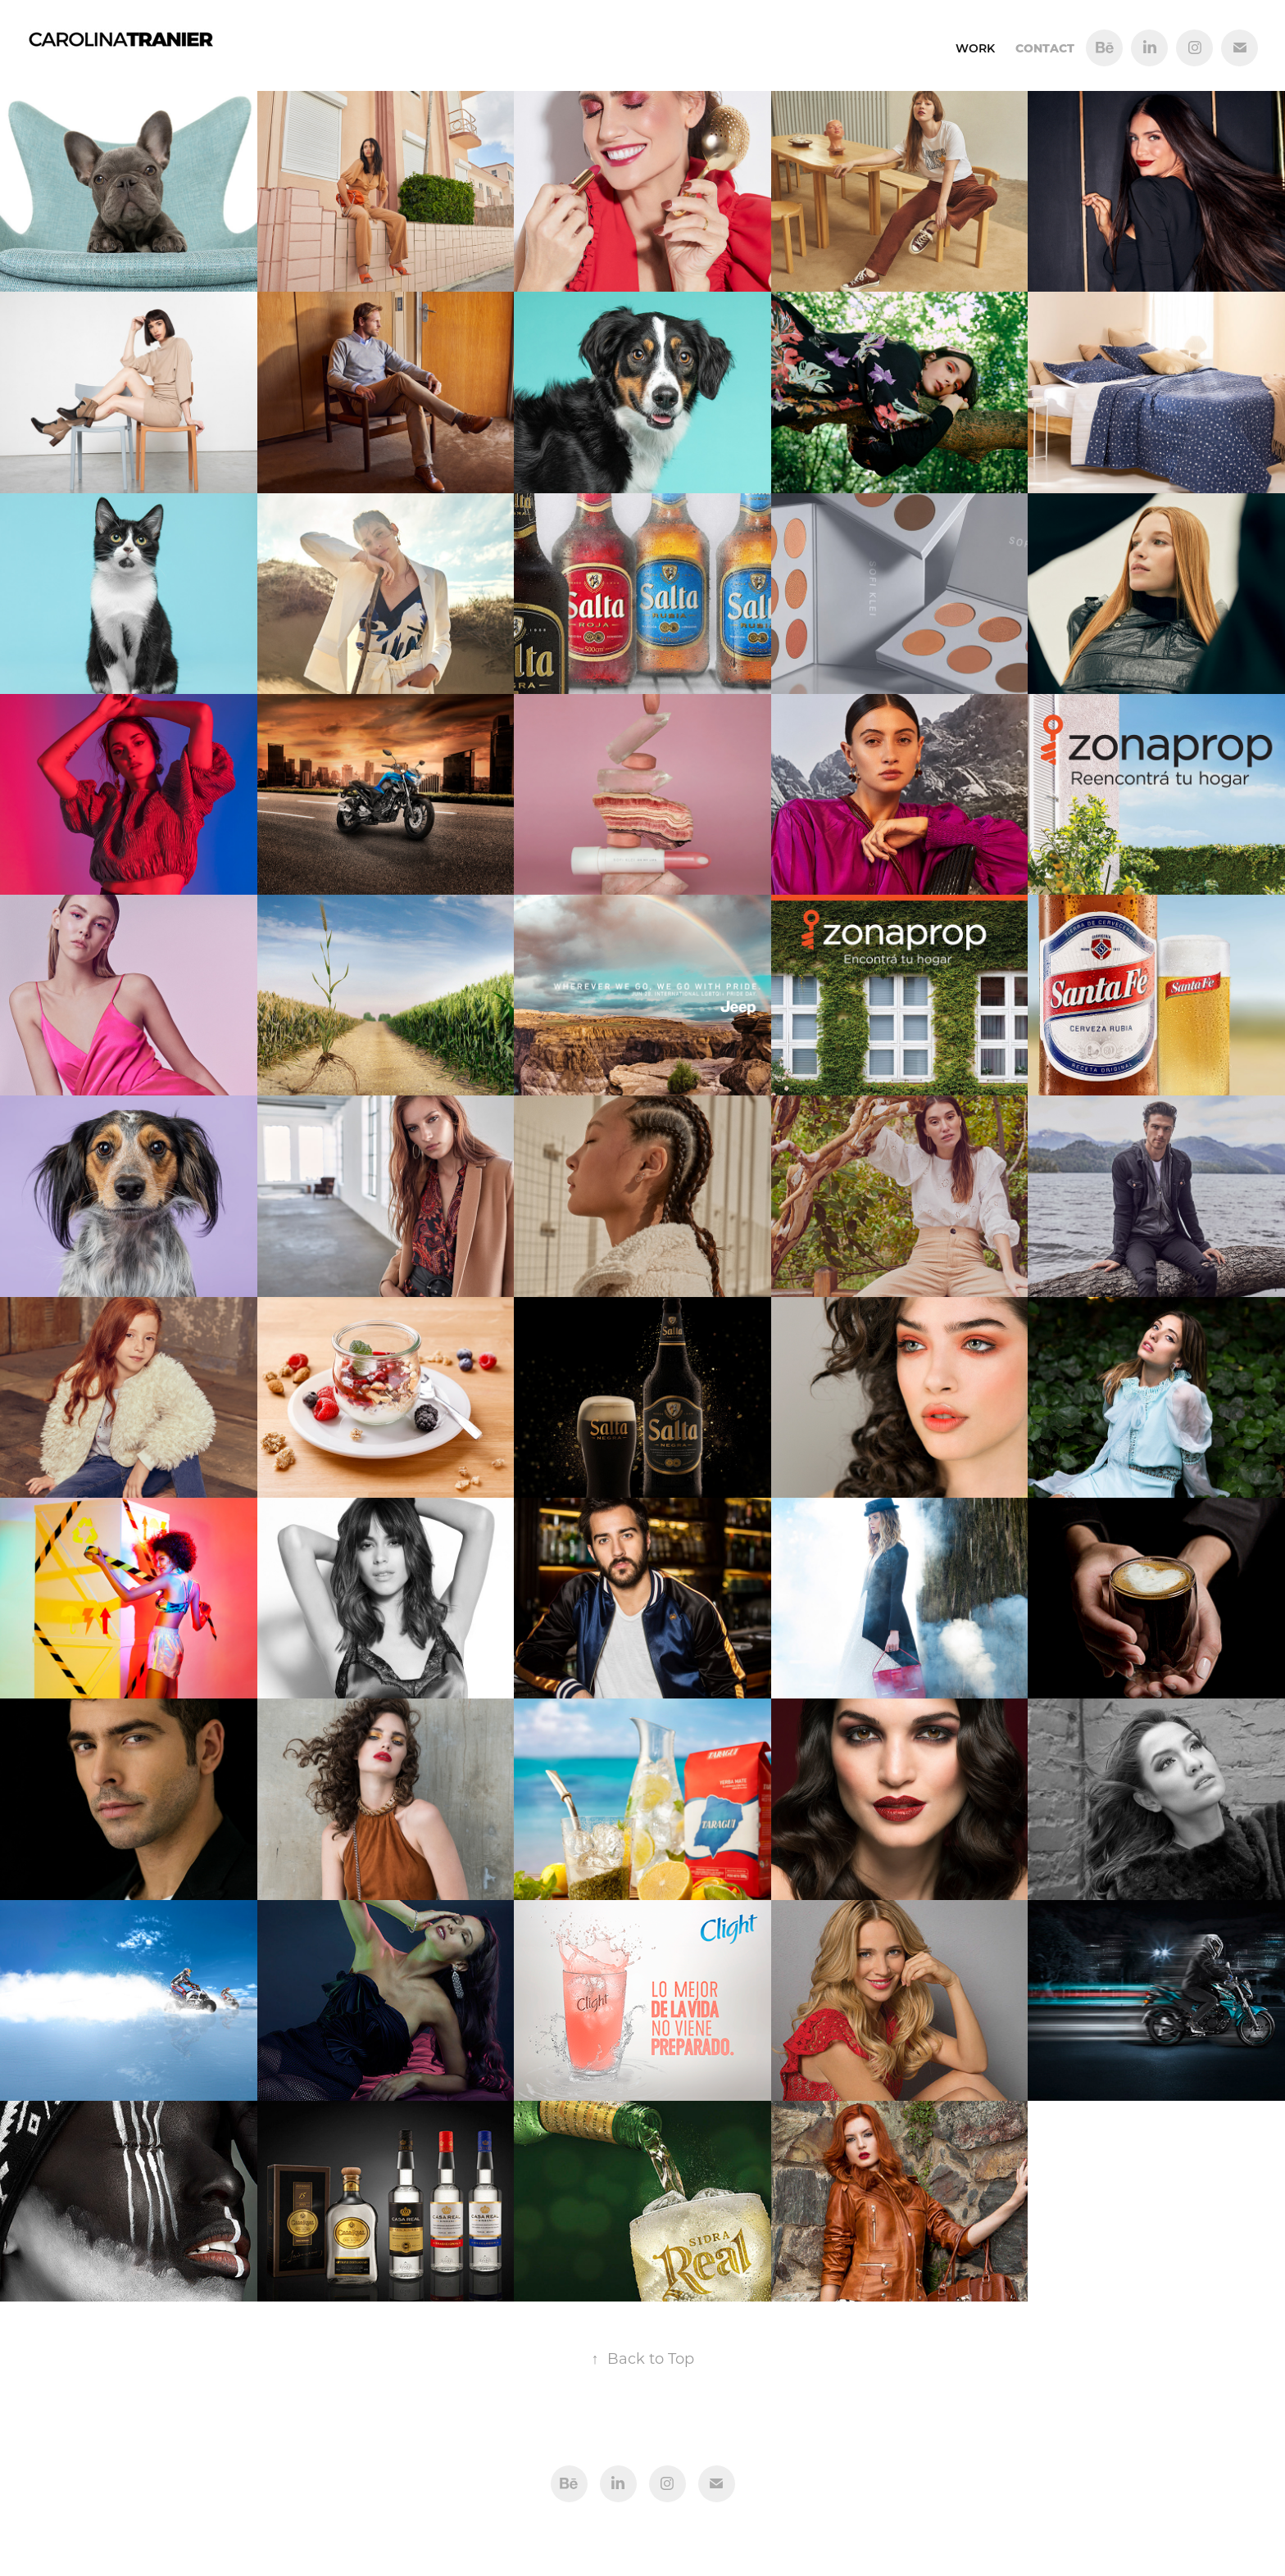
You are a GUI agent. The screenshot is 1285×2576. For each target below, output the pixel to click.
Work (975, 48)
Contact (1044, 48)
